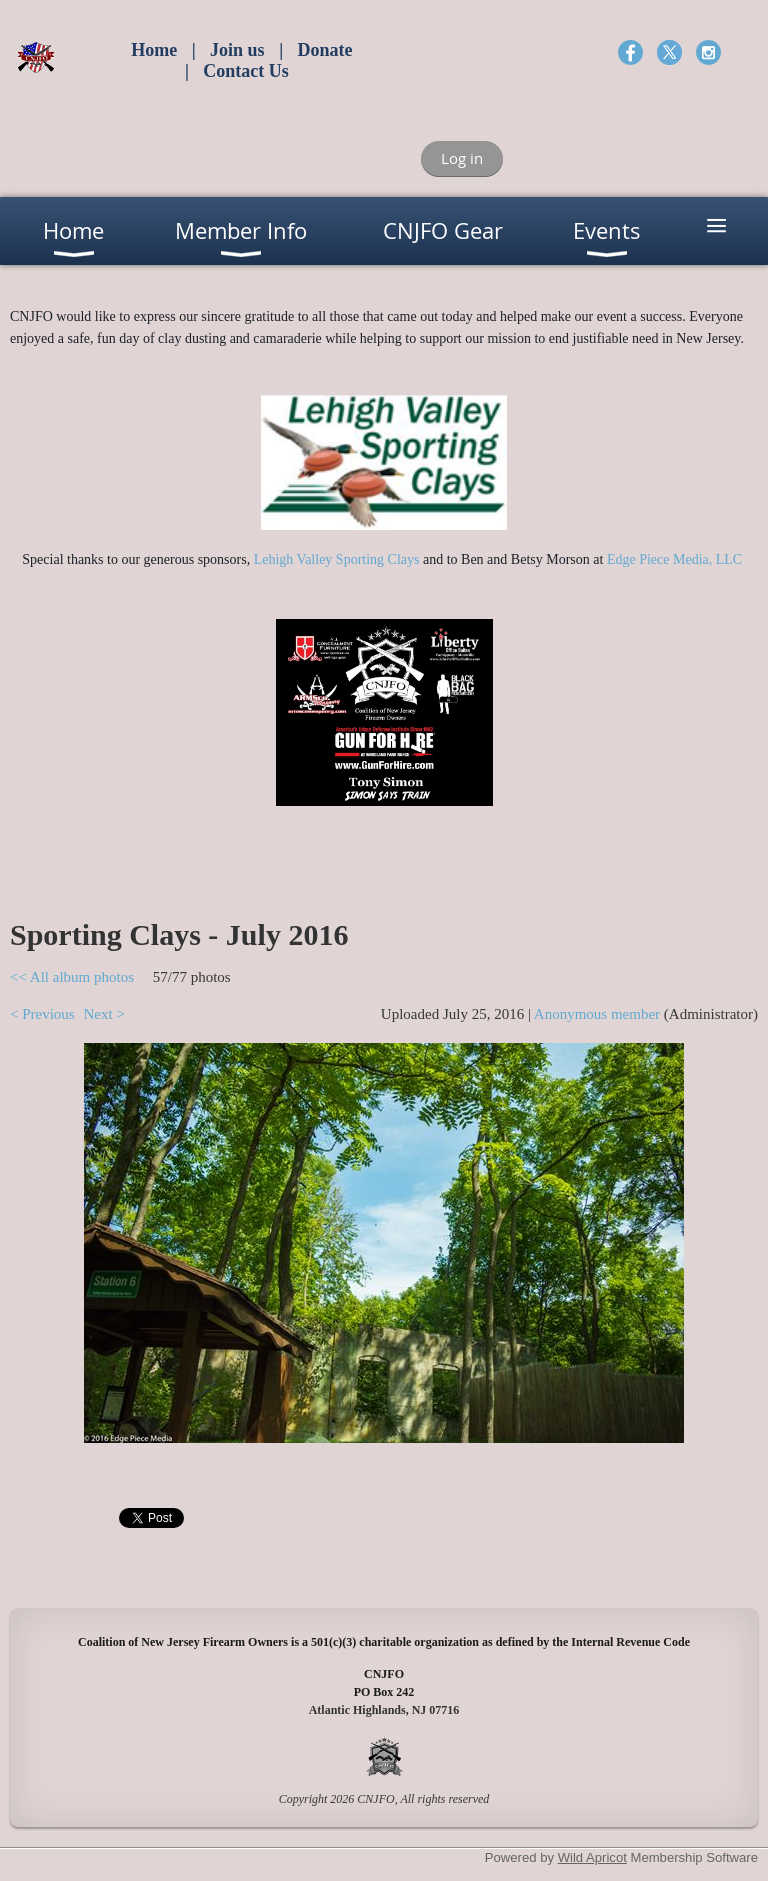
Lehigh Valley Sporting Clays (337, 559)
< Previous (42, 1014)
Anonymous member (597, 1014)
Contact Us (246, 71)
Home (154, 50)
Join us (237, 50)
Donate (325, 50)
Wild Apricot (592, 1857)
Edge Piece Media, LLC (676, 559)
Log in (462, 158)
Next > (103, 1014)
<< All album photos (72, 977)
